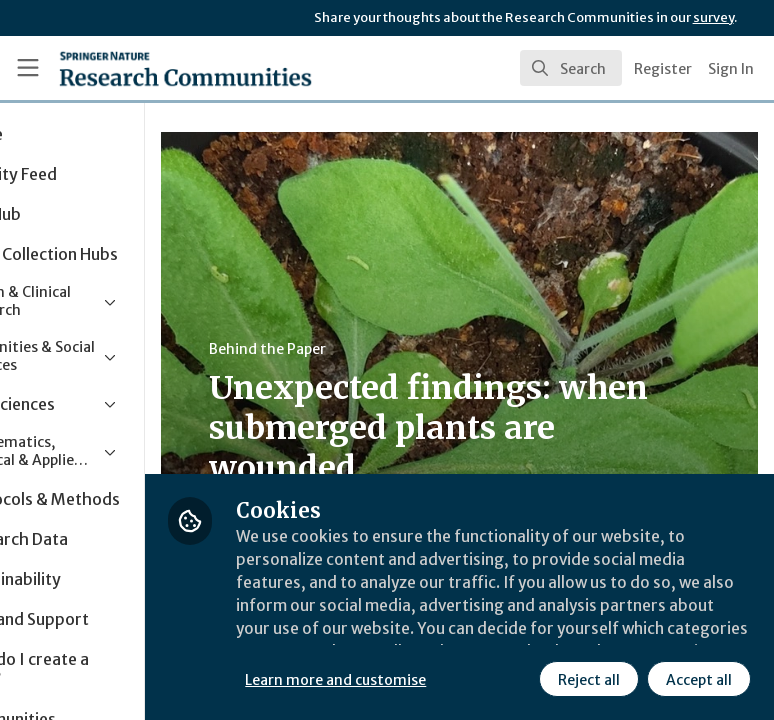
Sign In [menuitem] (731, 69)
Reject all (405, 679)
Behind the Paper (378, 349)
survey (713, 17)
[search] (571, 68)
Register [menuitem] (663, 69)
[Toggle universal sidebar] (28, 68)
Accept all (515, 679)
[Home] (142, 68)
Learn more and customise (446, 635)
